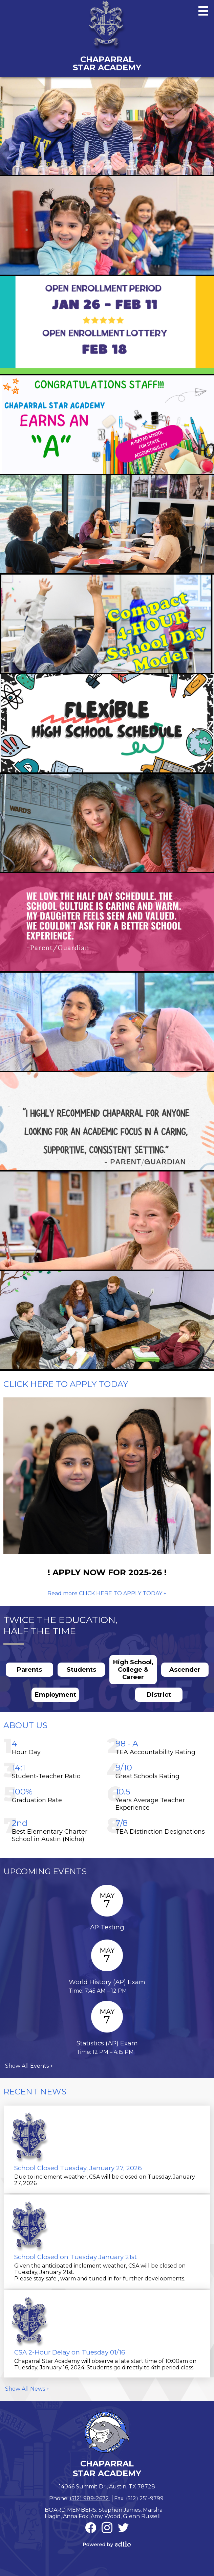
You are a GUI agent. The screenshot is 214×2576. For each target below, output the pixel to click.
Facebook (91, 2529)
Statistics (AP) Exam (107, 2043)
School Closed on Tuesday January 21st (75, 2257)
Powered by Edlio (107, 2544)
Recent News (34, 2091)
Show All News (25, 2389)
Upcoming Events (45, 1871)
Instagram (107, 2529)
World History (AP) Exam (107, 1982)
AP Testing (107, 1927)
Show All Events (27, 2066)
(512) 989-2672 (90, 2498)
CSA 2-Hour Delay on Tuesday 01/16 (69, 2352)
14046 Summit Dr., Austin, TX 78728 (107, 2486)
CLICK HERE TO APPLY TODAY (65, 1384)
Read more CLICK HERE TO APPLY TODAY (104, 1593)
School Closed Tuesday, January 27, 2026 (78, 2168)
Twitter (123, 2529)
